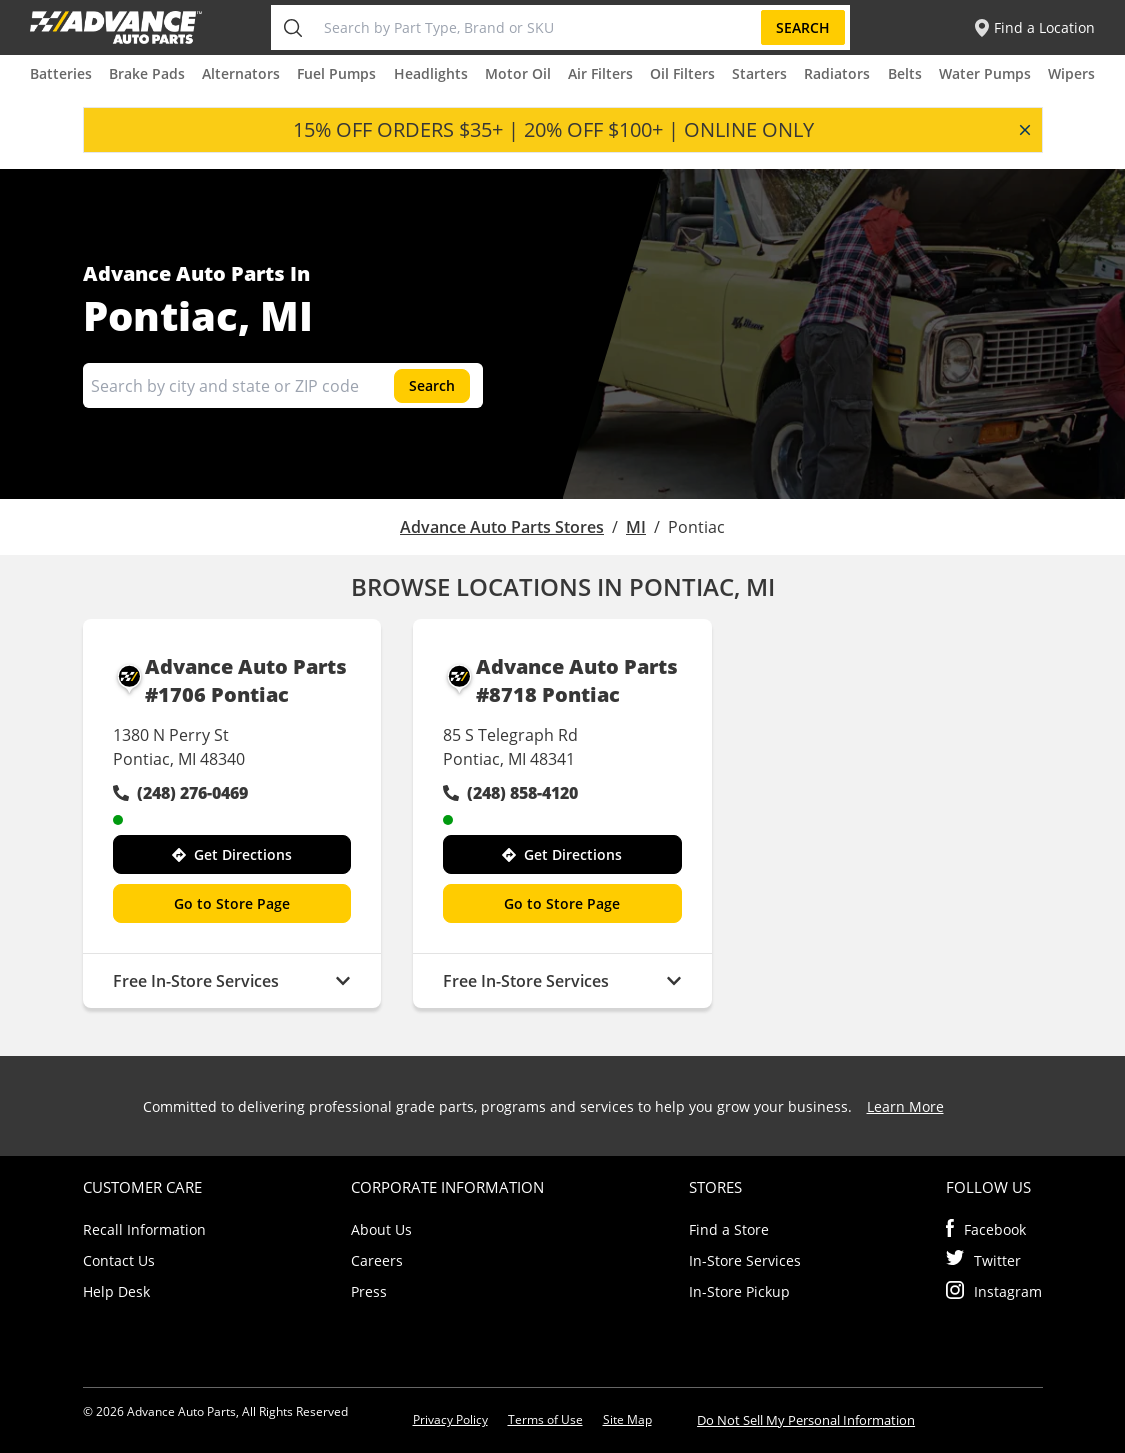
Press (369, 1291)
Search (803, 27)
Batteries (61, 73)
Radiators (837, 73)
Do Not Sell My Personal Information (806, 1420)
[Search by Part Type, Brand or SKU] (538, 27)
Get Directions (232, 854)
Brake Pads (147, 73)
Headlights (431, 73)
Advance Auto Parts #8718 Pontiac (560, 681)
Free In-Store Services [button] (232, 981)
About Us (381, 1229)
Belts (905, 73)
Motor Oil (518, 73)
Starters (759, 73)
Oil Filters (682, 73)
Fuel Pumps (336, 73)
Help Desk (116, 1291)
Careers (377, 1260)
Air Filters (600, 73)
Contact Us (119, 1260)
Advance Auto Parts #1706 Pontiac (230, 681)
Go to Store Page (232, 903)
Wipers (1071, 73)
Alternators (241, 73)
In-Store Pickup (739, 1291)
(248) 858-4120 (510, 793)
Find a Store (729, 1229)
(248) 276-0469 (180, 793)
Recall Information (144, 1229)
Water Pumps (985, 73)
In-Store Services (745, 1260)
